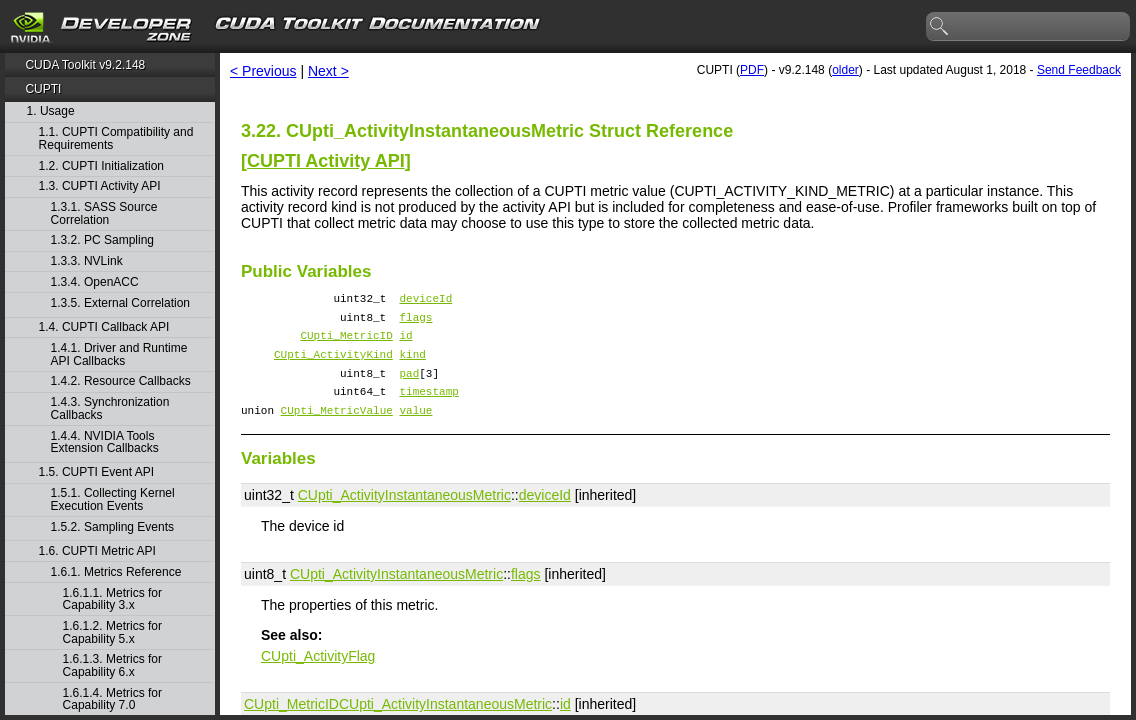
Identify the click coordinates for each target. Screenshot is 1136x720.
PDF (752, 70)
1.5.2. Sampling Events (112, 527)
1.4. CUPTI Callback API (104, 327)
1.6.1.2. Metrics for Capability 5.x (112, 632)
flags (415, 322)
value (415, 430)
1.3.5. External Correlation (120, 303)
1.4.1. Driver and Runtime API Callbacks (119, 354)
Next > (328, 71)
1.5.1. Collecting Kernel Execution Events (113, 499)
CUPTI (43, 89)
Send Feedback (1079, 70)
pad (409, 387)
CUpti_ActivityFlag (318, 677)
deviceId (425, 300)
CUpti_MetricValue (337, 430)
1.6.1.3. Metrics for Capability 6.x (112, 665)
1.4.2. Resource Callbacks (121, 381)
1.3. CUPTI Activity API (100, 186)
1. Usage (51, 111)
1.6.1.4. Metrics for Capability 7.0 (112, 699)
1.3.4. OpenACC (95, 282)
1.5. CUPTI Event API (96, 472)
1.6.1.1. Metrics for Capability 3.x (112, 599)
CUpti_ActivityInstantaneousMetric (404, 516)
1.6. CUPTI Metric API (97, 551)
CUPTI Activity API (326, 161)
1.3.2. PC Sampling (102, 240)
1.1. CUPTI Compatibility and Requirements (116, 138)
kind (412, 365)
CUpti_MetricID (346, 343)
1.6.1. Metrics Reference (116, 572)
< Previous (263, 71)
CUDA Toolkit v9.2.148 (85, 65)
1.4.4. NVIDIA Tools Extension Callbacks (105, 442)
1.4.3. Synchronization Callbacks (110, 408)
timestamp (428, 408)
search (940, 27)
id (405, 343)
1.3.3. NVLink (87, 261)
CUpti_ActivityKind (333, 365)
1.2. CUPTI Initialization (101, 166)
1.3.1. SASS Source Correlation (104, 213)
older (845, 70)
